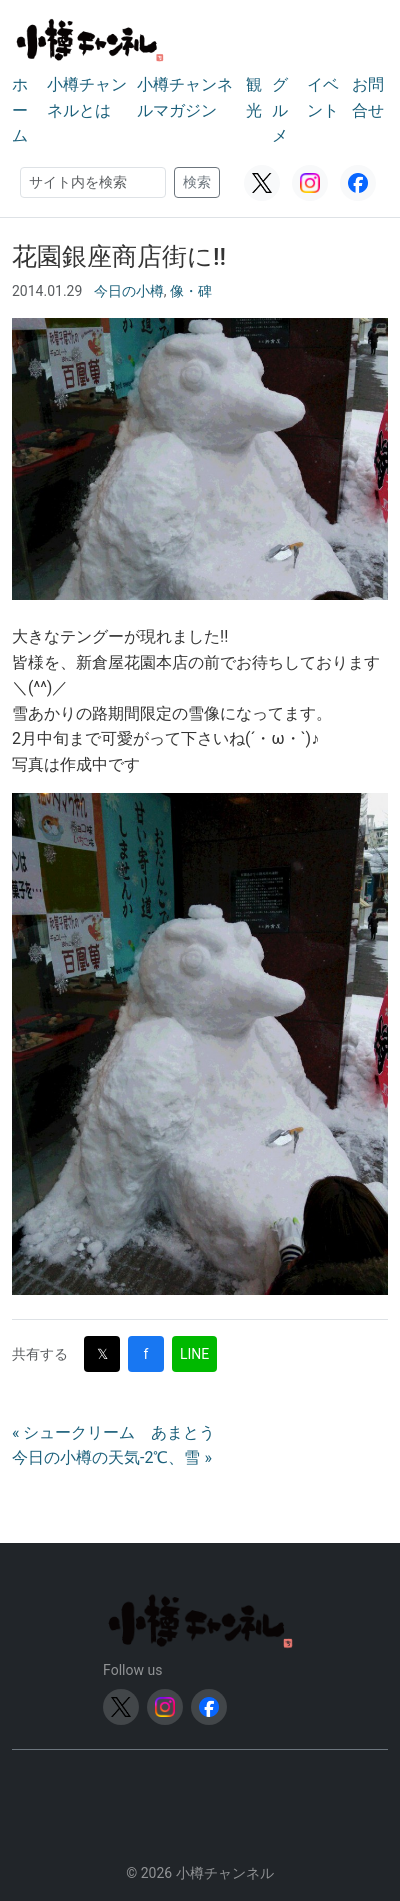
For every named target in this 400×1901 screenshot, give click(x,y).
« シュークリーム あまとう (113, 1432)
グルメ (280, 110)
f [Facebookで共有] (146, 1354)
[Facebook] (358, 183)
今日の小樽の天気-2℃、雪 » (112, 1457)
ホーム (20, 110)
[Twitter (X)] (262, 183)
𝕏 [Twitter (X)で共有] (102, 1354)
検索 (197, 182)
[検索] (93, 182)
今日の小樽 (129, 291)
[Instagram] (310, 183)
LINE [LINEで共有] (194, 1354)
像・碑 (191, 291)
